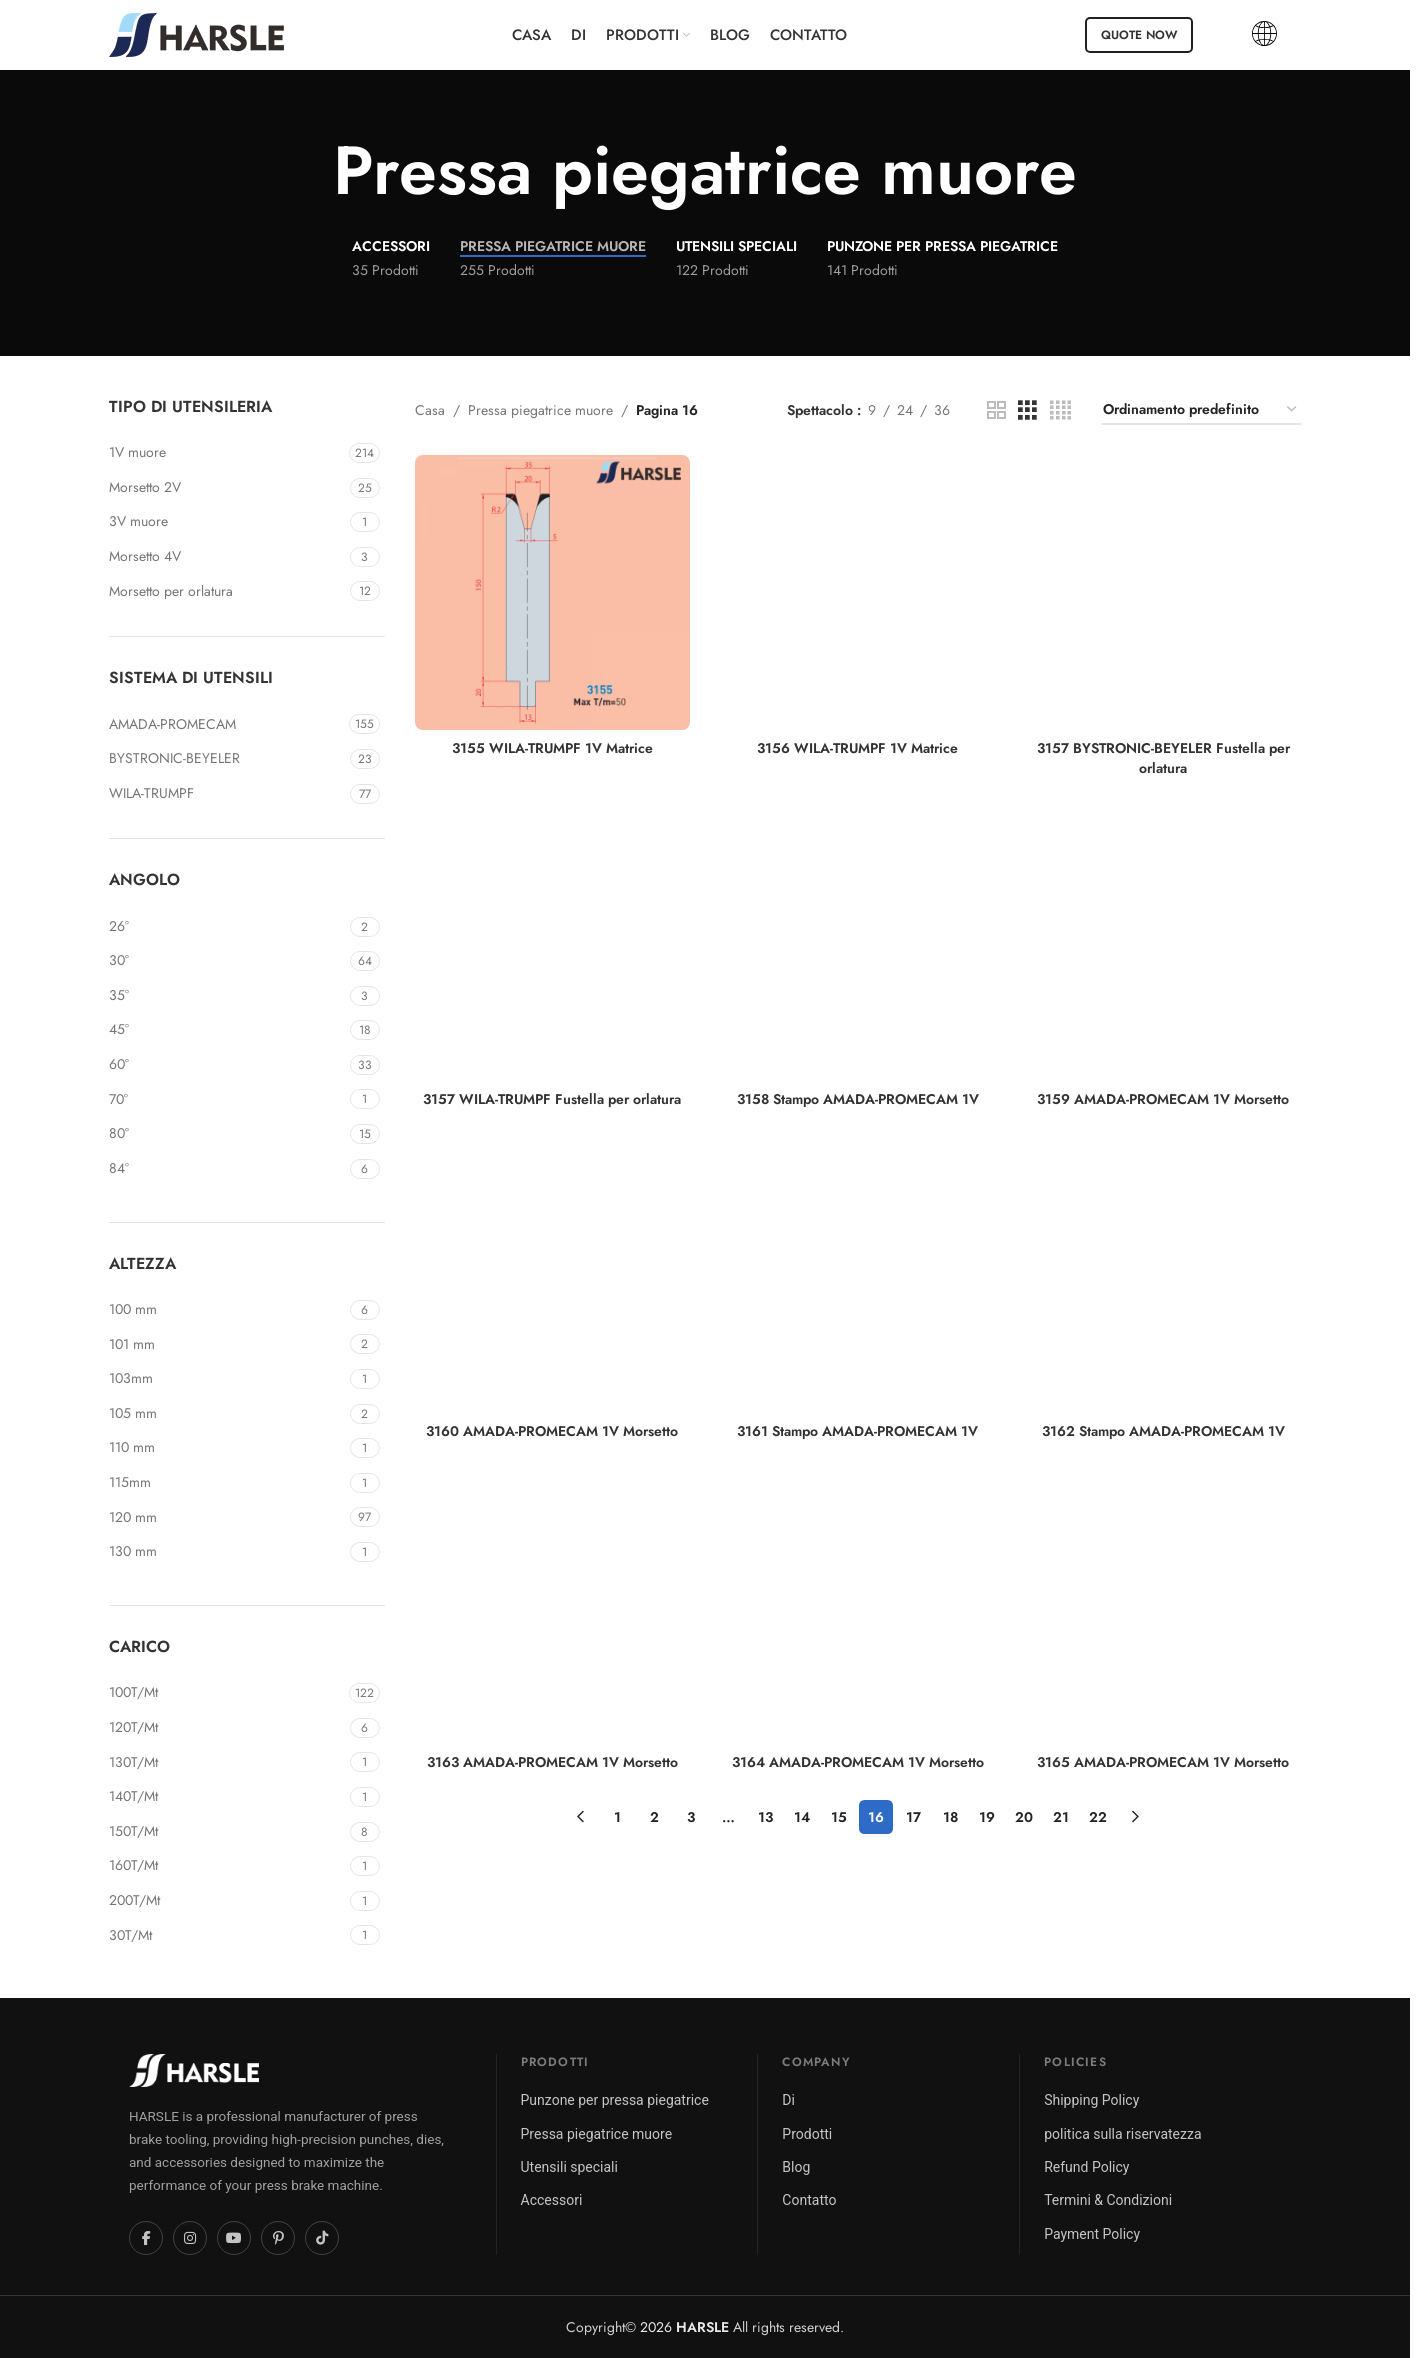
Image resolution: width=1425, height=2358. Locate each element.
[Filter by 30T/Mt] (227, 1936)
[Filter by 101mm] (227, 1345)
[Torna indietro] (308, 171)
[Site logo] (196, 33)
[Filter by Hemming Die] (227, 592)
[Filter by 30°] (227, 961)
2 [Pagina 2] (654, 1817)
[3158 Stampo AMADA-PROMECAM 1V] (858, 944)
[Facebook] (146, 2238)
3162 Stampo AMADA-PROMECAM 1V (1163, 1431)
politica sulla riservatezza (1122, 2134)
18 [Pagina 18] (950, 1817)
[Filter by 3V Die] (227, 522)
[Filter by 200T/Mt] (227, 1901)
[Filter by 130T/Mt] (227, 1763)
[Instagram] (190, 2238)
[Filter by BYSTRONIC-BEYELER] (227, 759)
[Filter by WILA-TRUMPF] (227, 794)
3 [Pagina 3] (691, 1817)
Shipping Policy (1091, 2100)
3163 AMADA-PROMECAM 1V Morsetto (552, 1762)
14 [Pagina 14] (802, 1817)
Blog (796, 2167)
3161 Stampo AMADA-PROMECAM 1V (857, 1431)
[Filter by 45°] (227, 1030)
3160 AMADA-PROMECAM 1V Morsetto (552, 1431)
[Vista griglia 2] (996, 410)
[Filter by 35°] (227, 996)
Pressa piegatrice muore (540, 410)
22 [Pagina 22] (1098, 1817)
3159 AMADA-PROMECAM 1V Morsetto (1163, 1099)
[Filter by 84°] (227, 1169)
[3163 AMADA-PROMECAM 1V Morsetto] (553, 1607)
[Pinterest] (278, 2238)
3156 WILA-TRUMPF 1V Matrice (857, 748)
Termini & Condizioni (1108, 2200)
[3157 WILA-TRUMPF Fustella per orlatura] (553, 944)
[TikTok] (322, 2238)
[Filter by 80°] (227, 1134)
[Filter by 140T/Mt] (227, 1797)
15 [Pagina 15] (839, 1817)
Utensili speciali (569, 2167)
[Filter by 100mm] (227, 1310)
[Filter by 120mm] (227, 1518)
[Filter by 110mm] (227, 1448)
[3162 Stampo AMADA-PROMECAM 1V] (1164, 1275)
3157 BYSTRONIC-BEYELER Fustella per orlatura (1163, 758)
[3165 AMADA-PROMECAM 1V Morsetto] (1164, 1607)
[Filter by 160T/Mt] (227, 1866)
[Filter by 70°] (227, 1100)
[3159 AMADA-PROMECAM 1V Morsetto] (1164, 944)
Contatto (809, 2200)
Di (788, 2100)
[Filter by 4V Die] (227, 557)
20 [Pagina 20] (1024, 1817)
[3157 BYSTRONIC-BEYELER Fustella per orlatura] (1164, 593)
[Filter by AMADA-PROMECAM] (226, 725)
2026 (684, 2327)
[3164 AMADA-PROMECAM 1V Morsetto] (858, 1607)
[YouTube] (234, 2238)
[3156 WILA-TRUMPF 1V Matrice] (858, 593)
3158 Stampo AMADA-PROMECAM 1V (858, 1099)
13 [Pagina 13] (765, 1817)
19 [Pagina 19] (987, 1817)
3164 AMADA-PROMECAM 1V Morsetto (858, 1762)
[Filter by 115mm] (227, 1483)
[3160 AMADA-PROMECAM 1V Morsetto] (553, 1275)
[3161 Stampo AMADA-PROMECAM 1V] (858, 1275)
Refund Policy (1086, 2167)
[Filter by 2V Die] (227, 488)
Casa (430, 410)
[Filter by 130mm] (227, 1552)
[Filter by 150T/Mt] (227, 1832)
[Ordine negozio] (1201, 410)
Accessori (552, 2200)
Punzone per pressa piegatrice (615, 2100)
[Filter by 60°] (227, 1065)
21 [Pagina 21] (1061, 1817)
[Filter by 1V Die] (226, 453)
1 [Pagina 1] (617, 1817)
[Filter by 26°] (227, 927)
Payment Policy (1092, 2234)
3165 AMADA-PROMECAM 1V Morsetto (1163, 1762)
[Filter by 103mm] (227, 1379)
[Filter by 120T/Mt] (227, 1728)
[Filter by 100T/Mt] (226, 1693)
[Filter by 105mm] (227, 1414)
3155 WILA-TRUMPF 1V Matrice (552, 748)
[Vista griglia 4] (1060, 410)
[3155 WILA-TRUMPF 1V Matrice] (553, 593)
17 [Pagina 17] (913, 1817)
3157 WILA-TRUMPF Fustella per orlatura (552, 1099)
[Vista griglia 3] (1027, 410)
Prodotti (807, 2134)
